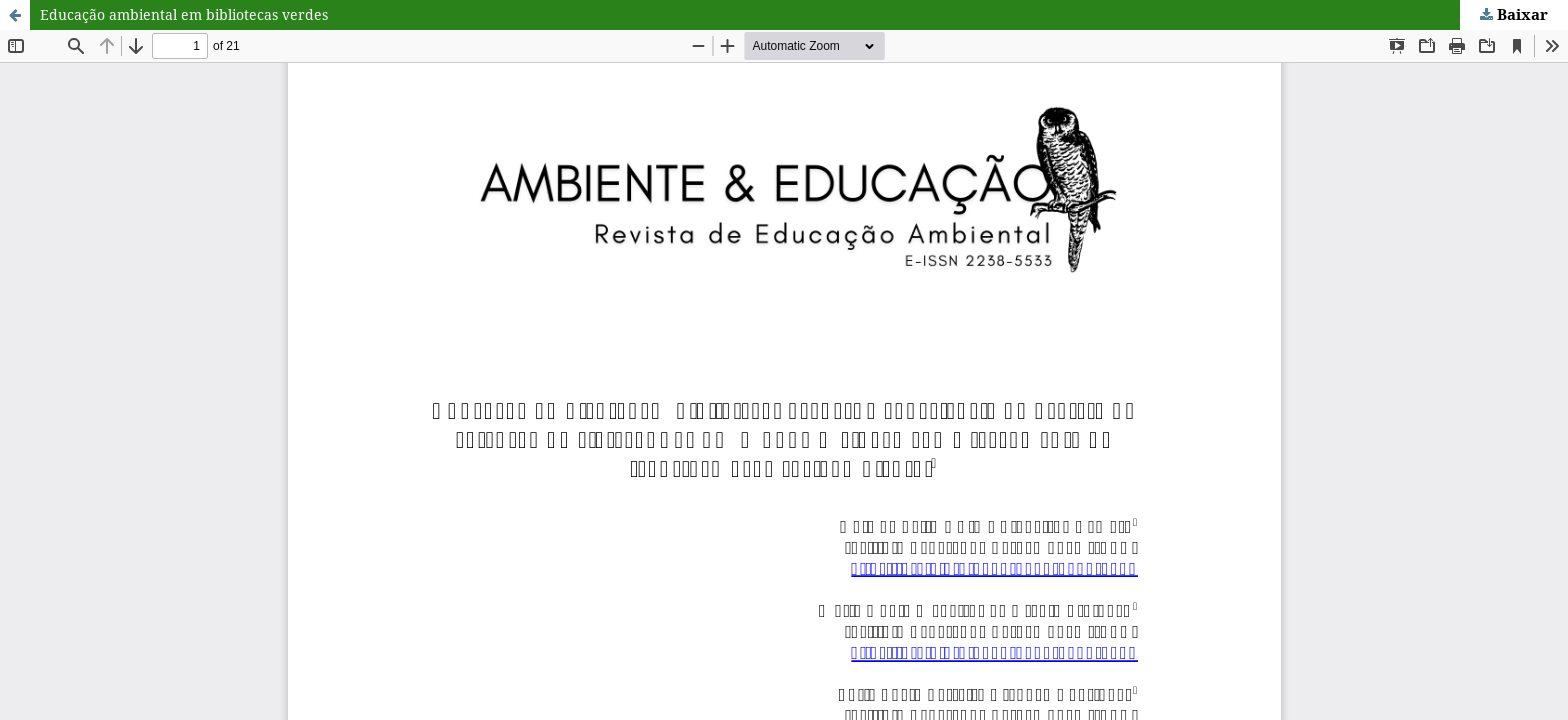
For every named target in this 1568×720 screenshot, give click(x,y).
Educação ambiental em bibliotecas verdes (184, 14)
